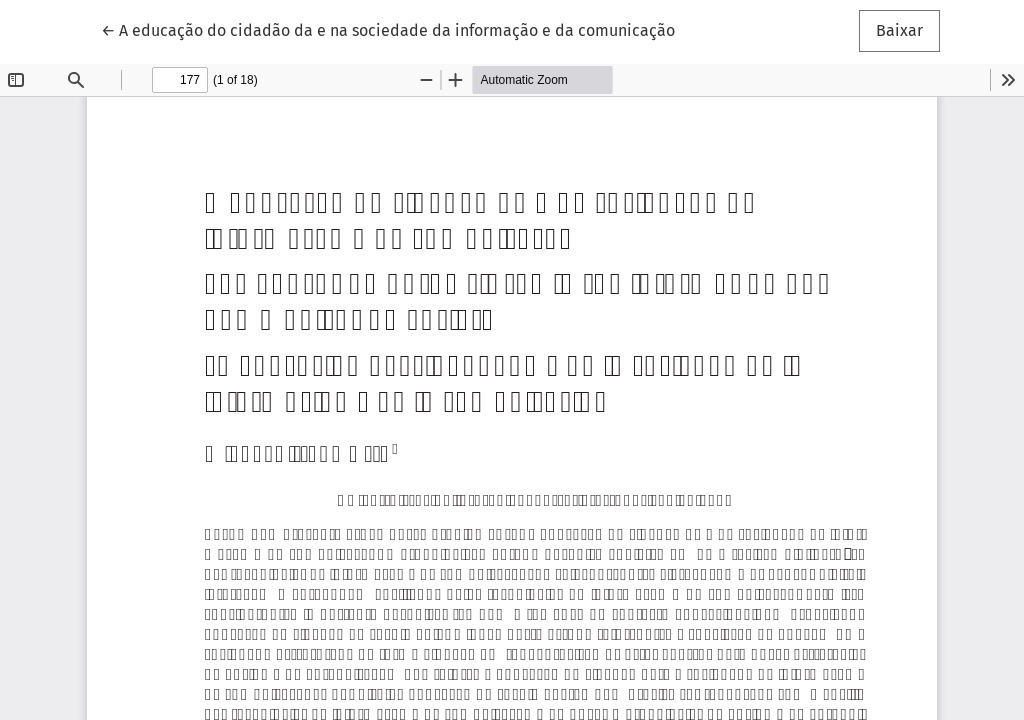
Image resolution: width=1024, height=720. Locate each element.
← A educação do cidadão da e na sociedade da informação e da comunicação (388, 29)
